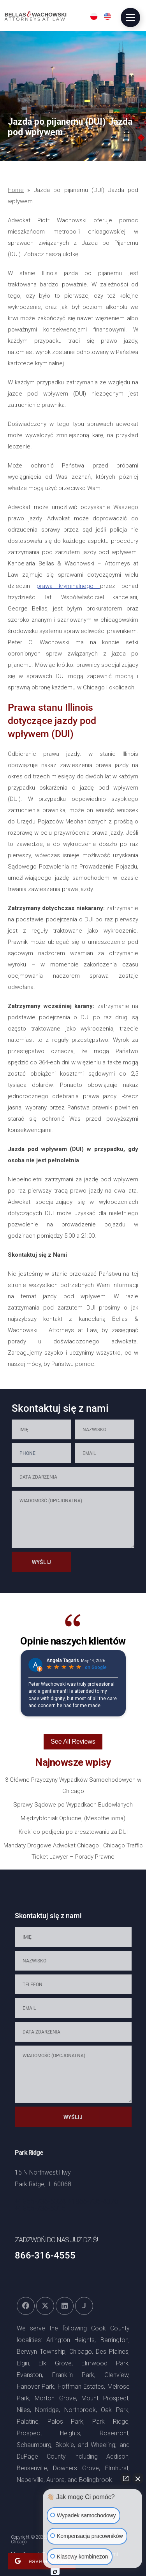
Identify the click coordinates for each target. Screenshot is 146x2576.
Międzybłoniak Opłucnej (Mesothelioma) (73, 1818)
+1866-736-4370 (92, 2201)
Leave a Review (42, 2561)
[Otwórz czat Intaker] (55, 2571)
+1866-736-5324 (40, 2201)
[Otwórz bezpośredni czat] (125, 2478)
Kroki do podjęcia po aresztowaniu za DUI (73, 1831)
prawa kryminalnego (68, 586)
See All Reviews (73, 1741)
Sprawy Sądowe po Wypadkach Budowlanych (73, 1804)
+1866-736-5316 (40, 2208)
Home (16, 190)
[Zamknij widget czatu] (137, 2478)
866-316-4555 (45, 2255)
